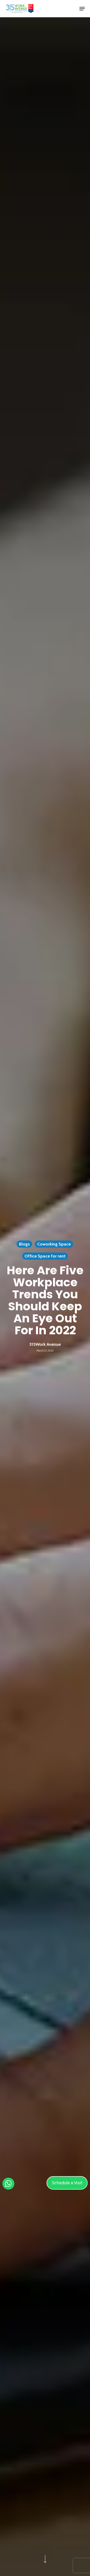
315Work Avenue (45, 1344)
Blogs (24, 1244)
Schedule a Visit (67, 2182)
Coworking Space (54, 1244)
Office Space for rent (45, 1255)
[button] (82, 8)
